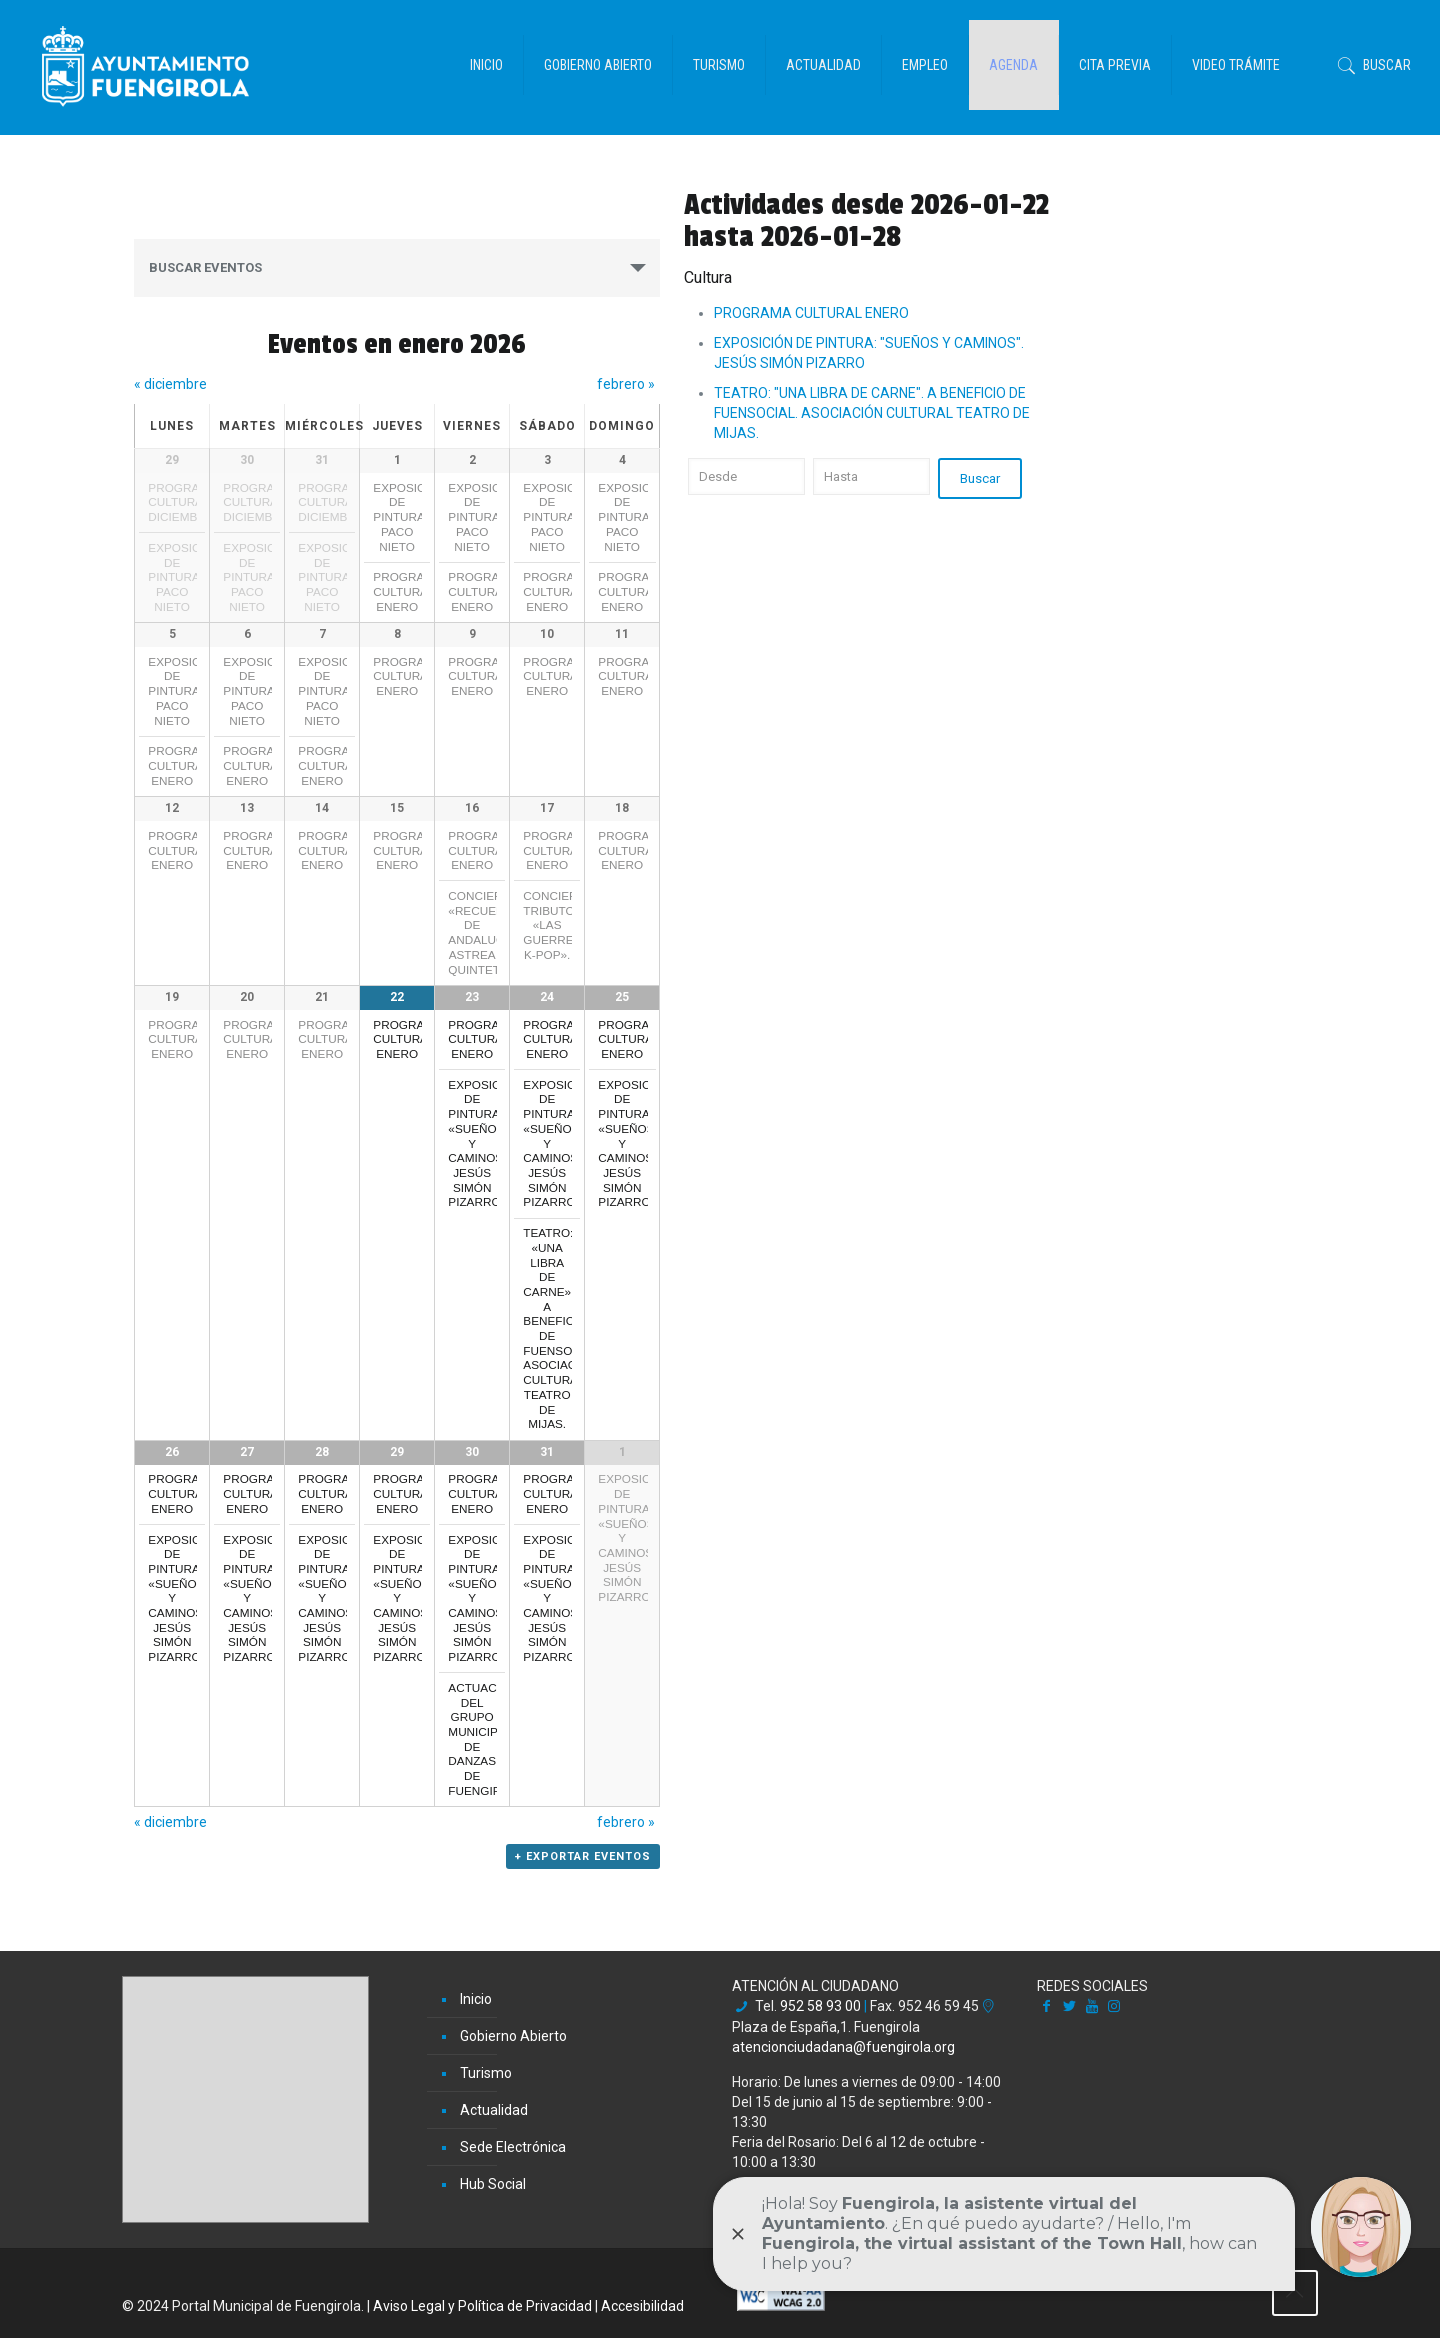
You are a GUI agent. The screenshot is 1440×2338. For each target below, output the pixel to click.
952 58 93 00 (820, 2008)
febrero (626, 384)
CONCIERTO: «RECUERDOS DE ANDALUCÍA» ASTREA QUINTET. (489, 944)
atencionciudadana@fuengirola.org (843, 2048)
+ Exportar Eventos (583, 1886)
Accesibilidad (642, 2308)
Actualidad (494, 2112)
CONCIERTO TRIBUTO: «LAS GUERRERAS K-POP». (560, 937)
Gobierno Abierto (513, 2038)
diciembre (170, 384)
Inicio (476, 2001)
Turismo (486, 2075)
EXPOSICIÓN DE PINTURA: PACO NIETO (184, 577)
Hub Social (493, 2186)
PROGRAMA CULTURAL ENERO (407, 591)
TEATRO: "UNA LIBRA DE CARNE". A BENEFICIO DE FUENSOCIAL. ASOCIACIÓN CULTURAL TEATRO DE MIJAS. (872, 413)
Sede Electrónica (513, 2149)
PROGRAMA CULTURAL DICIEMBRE (182, 502)
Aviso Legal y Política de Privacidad (482, 2308)
